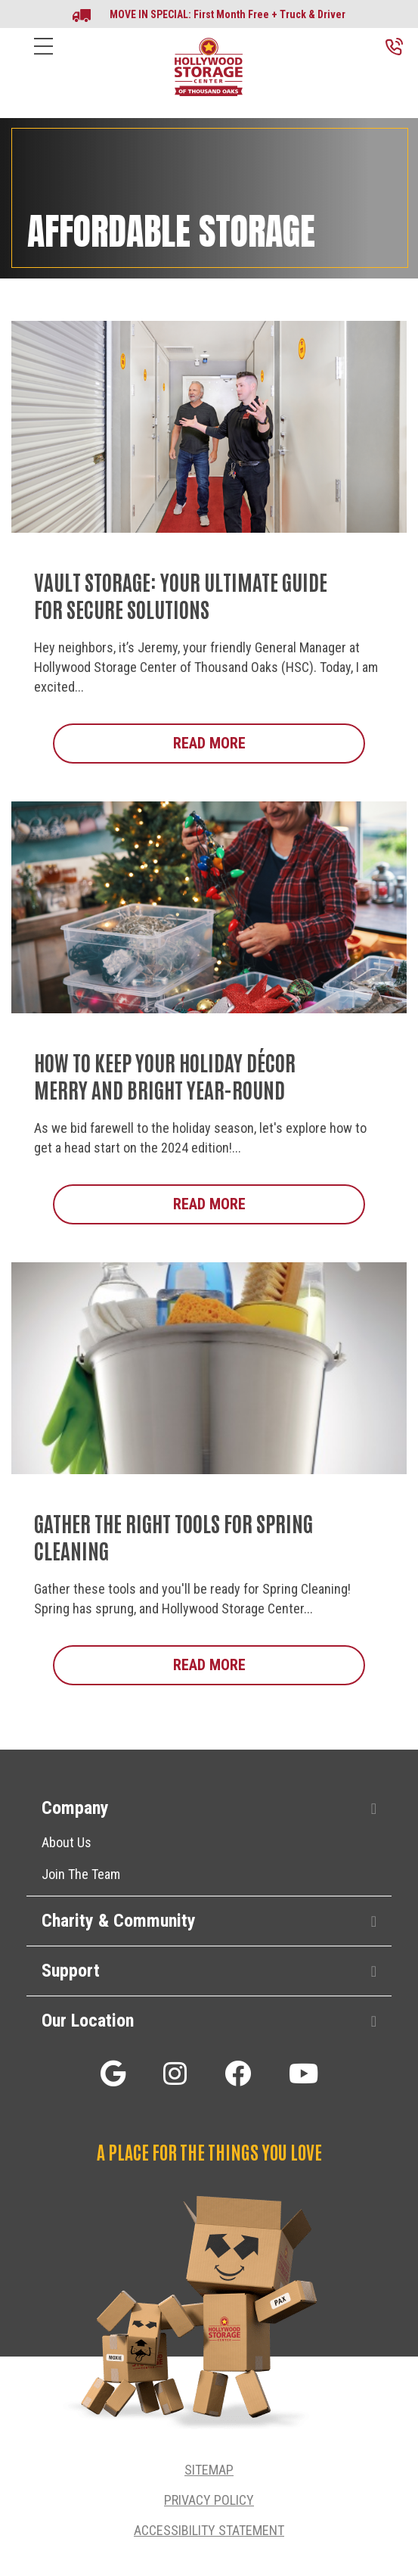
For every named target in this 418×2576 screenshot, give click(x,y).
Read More (269, 742)
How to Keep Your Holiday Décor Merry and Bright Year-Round (165, 1075)
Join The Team (81, 1874)
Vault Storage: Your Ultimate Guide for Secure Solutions (180, 595)
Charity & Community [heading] (119, 1920)
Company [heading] (75, 1807)
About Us (66, 1842)
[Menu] (43, 58)
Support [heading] (71, 1970)
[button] (373, 1809)
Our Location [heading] (88, 2020)
